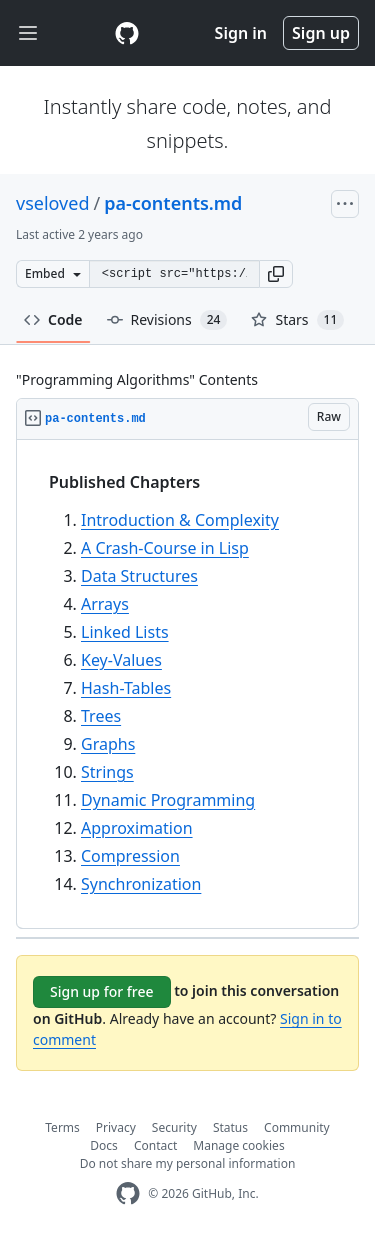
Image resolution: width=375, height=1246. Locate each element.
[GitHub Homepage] (128, 1193)
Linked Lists (125, 632)
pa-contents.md (173, 203)
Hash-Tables (126, 688)
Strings (107, 772)
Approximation (137, 828)
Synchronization (141, 884)
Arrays (105, 604)
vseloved (52, 203)
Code (53, 319)
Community (297, 1127)
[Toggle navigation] (28, 33)
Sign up (321, 33)
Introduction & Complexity (180, 520)
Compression (130, 856)
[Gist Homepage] (127, 33)
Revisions (167, 320)
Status (230, 1127)
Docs (104, 1145)
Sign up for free (102, 991)
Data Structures (139, 576)
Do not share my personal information (188, 1163)
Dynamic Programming (168, 800)
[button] (276, 274)
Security (174, 1127)
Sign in (241, 33)
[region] (187, 684)
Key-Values (121, 660)
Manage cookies (238, 1145)
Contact (155, 1145)
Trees (101, 716)
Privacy (116, 1127)
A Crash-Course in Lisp (165, 548)
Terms (62, 1127)
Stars (297, 320)
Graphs (108, 744)
